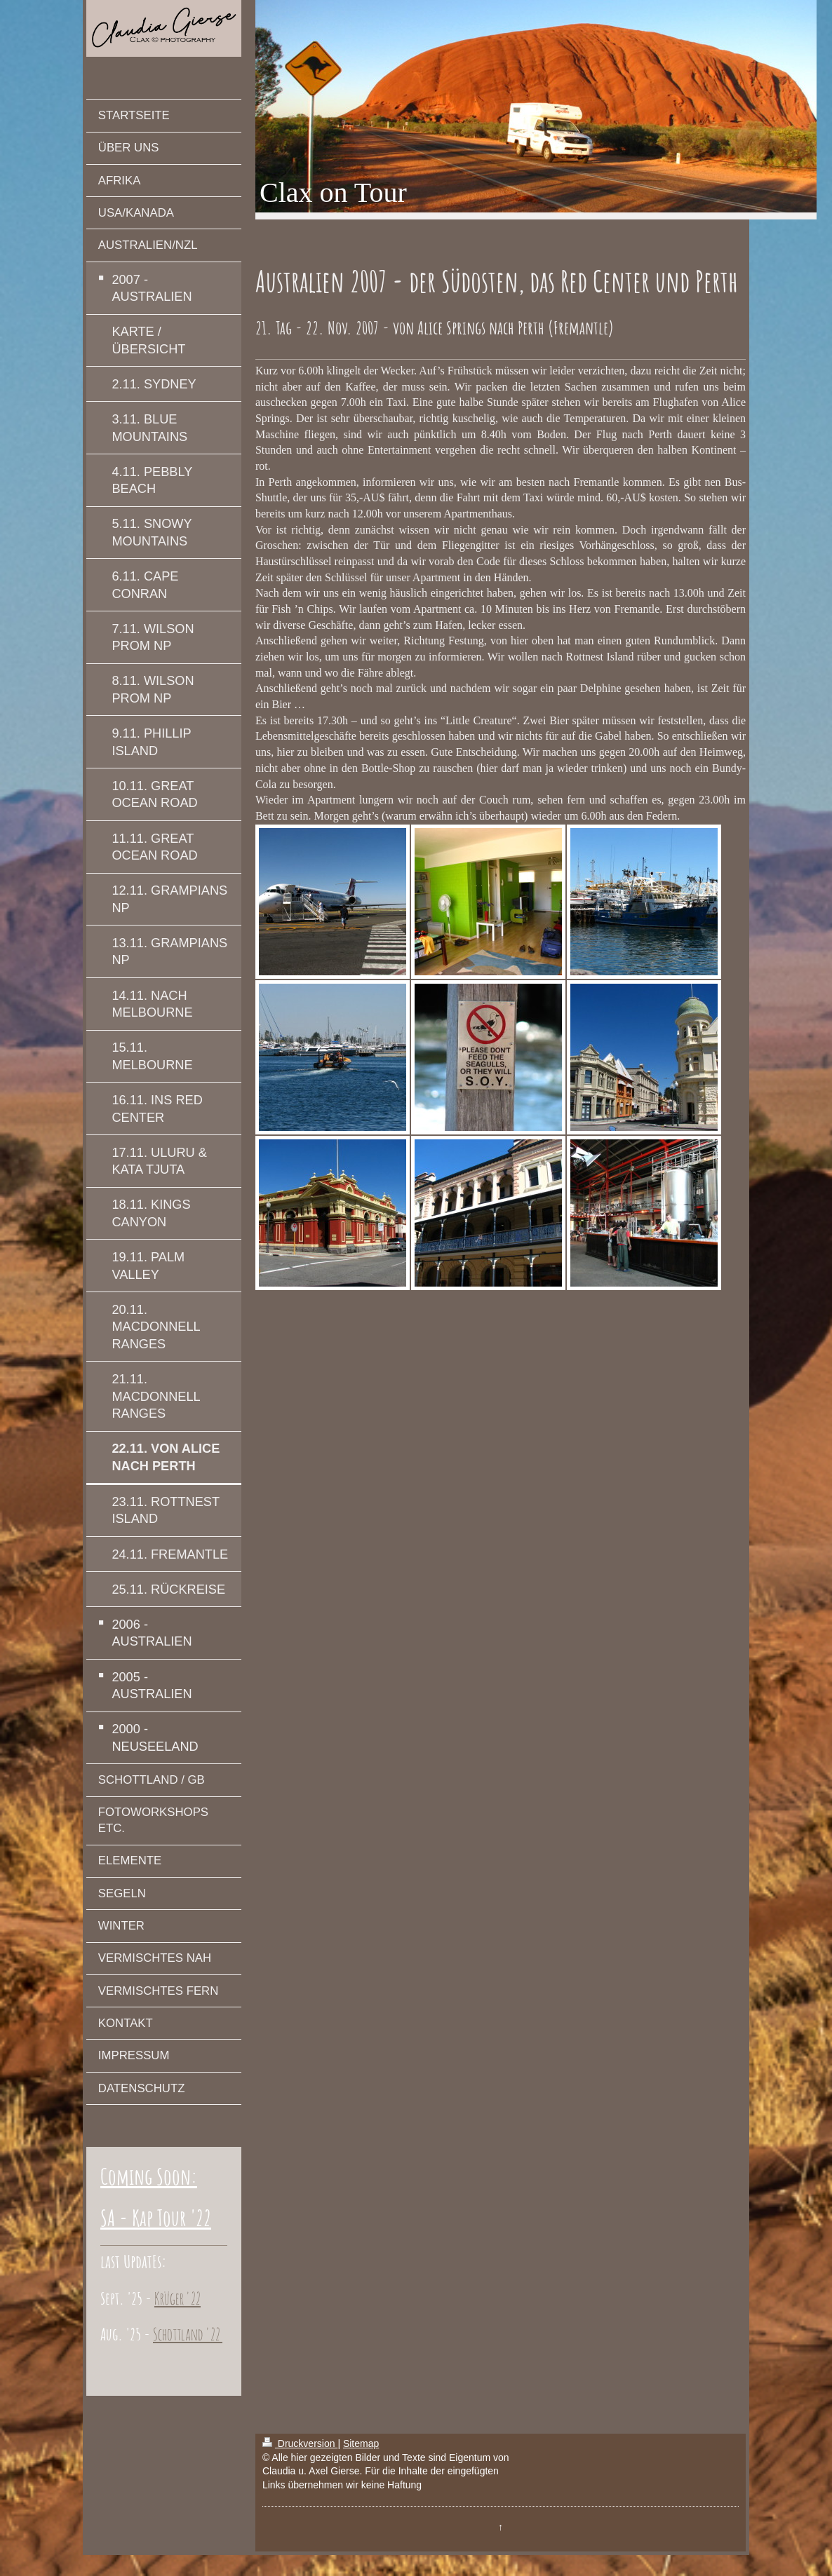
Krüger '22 (177, 2298)
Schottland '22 (187, 2334)
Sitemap (361, 2443)
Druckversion (299, 2443)
